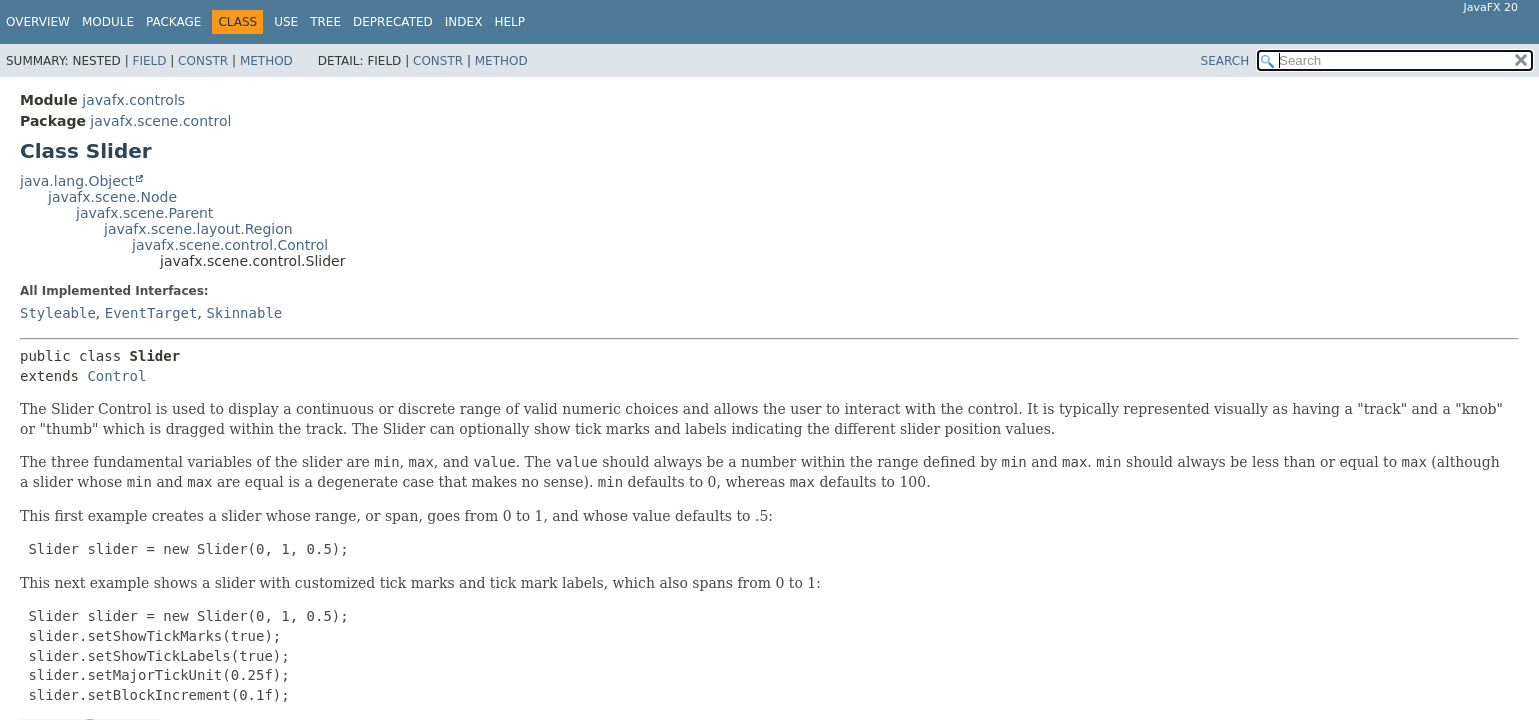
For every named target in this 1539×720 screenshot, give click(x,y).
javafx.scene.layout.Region (198, 229)
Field (149, 61)
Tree (325, 22)
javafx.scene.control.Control (230, 245)
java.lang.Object (77, 181)
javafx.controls (133, 100)
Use (286, 22)
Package (173, 22)
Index (464, 22)
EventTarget (151, 313)
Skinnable (244, 313)
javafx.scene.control (160, 121)
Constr (203, 61)
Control (116, 376)
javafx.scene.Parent (144, 213)
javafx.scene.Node (112, 197)
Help (509, 22)
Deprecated (393, 22)
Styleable (58, 313)
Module (108, 22)
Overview (38, 22)
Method (266, 61)
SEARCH (1225, 61)
